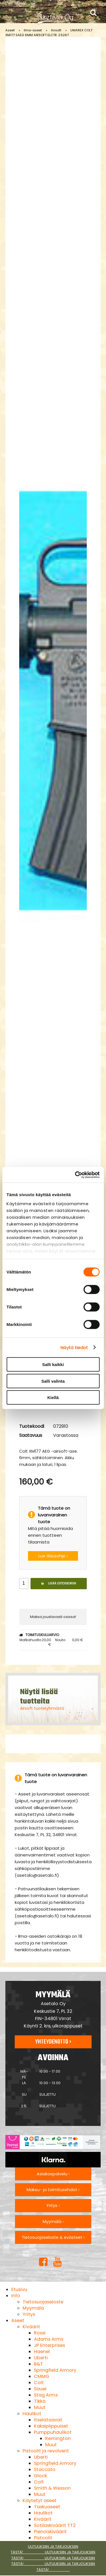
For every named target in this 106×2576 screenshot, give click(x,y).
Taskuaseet (47, 2506)
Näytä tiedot (74, 1347)
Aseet (10, 30)
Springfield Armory (55, 2370)
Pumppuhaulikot (53, 2432)
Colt (39, 2382)
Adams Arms (48, 2339)
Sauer (40, 2389)
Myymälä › (53, 2221)
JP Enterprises (49, 2345)
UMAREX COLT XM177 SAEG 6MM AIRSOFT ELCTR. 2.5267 (48, 32)
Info (15, 2295)
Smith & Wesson (52, 2488)
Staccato (44, 2469)
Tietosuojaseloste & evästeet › (53, 2237)
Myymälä (33, 2308)
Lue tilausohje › (53, 1556)
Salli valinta (53, 1380)
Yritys (29, 2314)
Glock (40, 2475)
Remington (58, 2438)
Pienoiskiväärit (50, 2531)
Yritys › (53, 2205)
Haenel (42, 2351)
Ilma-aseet (33, 30)
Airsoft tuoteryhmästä (42, 1708)
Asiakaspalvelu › (53, 2174)
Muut (40, 2407)
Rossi (40, 2333)
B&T (38, 2364)
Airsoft (56, 30)
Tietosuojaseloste (43, 2302)
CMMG (41, 2376)
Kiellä (53, 1397)
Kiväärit (31, 2326)
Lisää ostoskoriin (58, 1583)
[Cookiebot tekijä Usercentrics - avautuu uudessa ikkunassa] (75, 1174)
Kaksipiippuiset (51, 2426)
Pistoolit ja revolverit (46, 2451)
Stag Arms (46, 2395)
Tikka (40, 2401)
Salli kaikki (53, 1364)
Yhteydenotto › (53, 2042)
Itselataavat (48, 2420)
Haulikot (32, 2413)
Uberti (41, 2357)
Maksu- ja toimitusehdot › (53, 2190)
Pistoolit (43, 2538)
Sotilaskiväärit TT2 (55, 2525)
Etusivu (19, 2289)
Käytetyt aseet (40, 2500)
